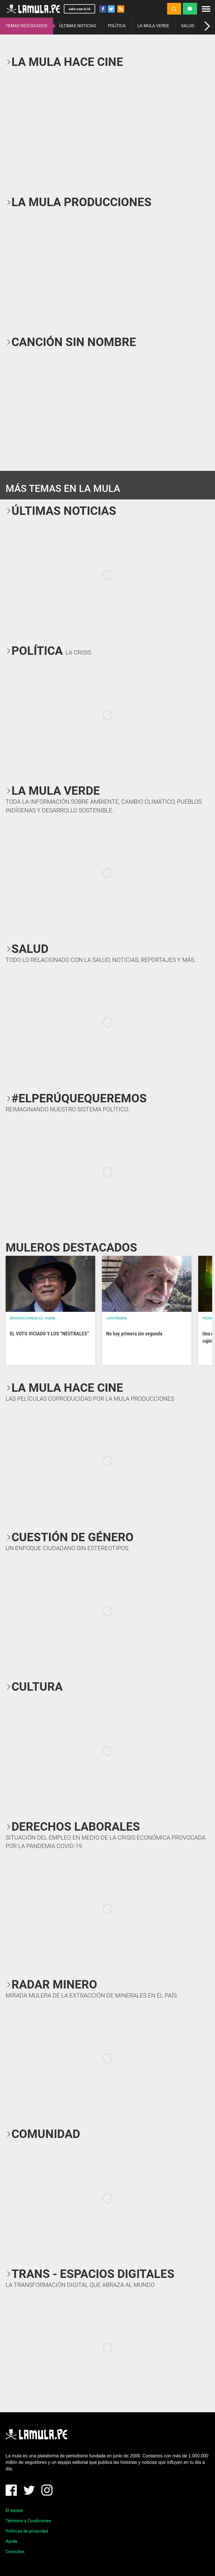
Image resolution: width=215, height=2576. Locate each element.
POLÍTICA (117, 25)
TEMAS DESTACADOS (26, 25)
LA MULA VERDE (153, 25)
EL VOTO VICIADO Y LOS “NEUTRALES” (49, 1334)
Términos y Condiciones (28, 2520)
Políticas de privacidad (27, 2531)
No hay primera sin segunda (134, 1334)
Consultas (15, 2551)
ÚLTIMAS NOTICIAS (77, 25)
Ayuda (11, 2541)
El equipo (14, 2510)
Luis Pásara (116, 1318)
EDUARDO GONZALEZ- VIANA (32, 1318)
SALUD (187, 25)
